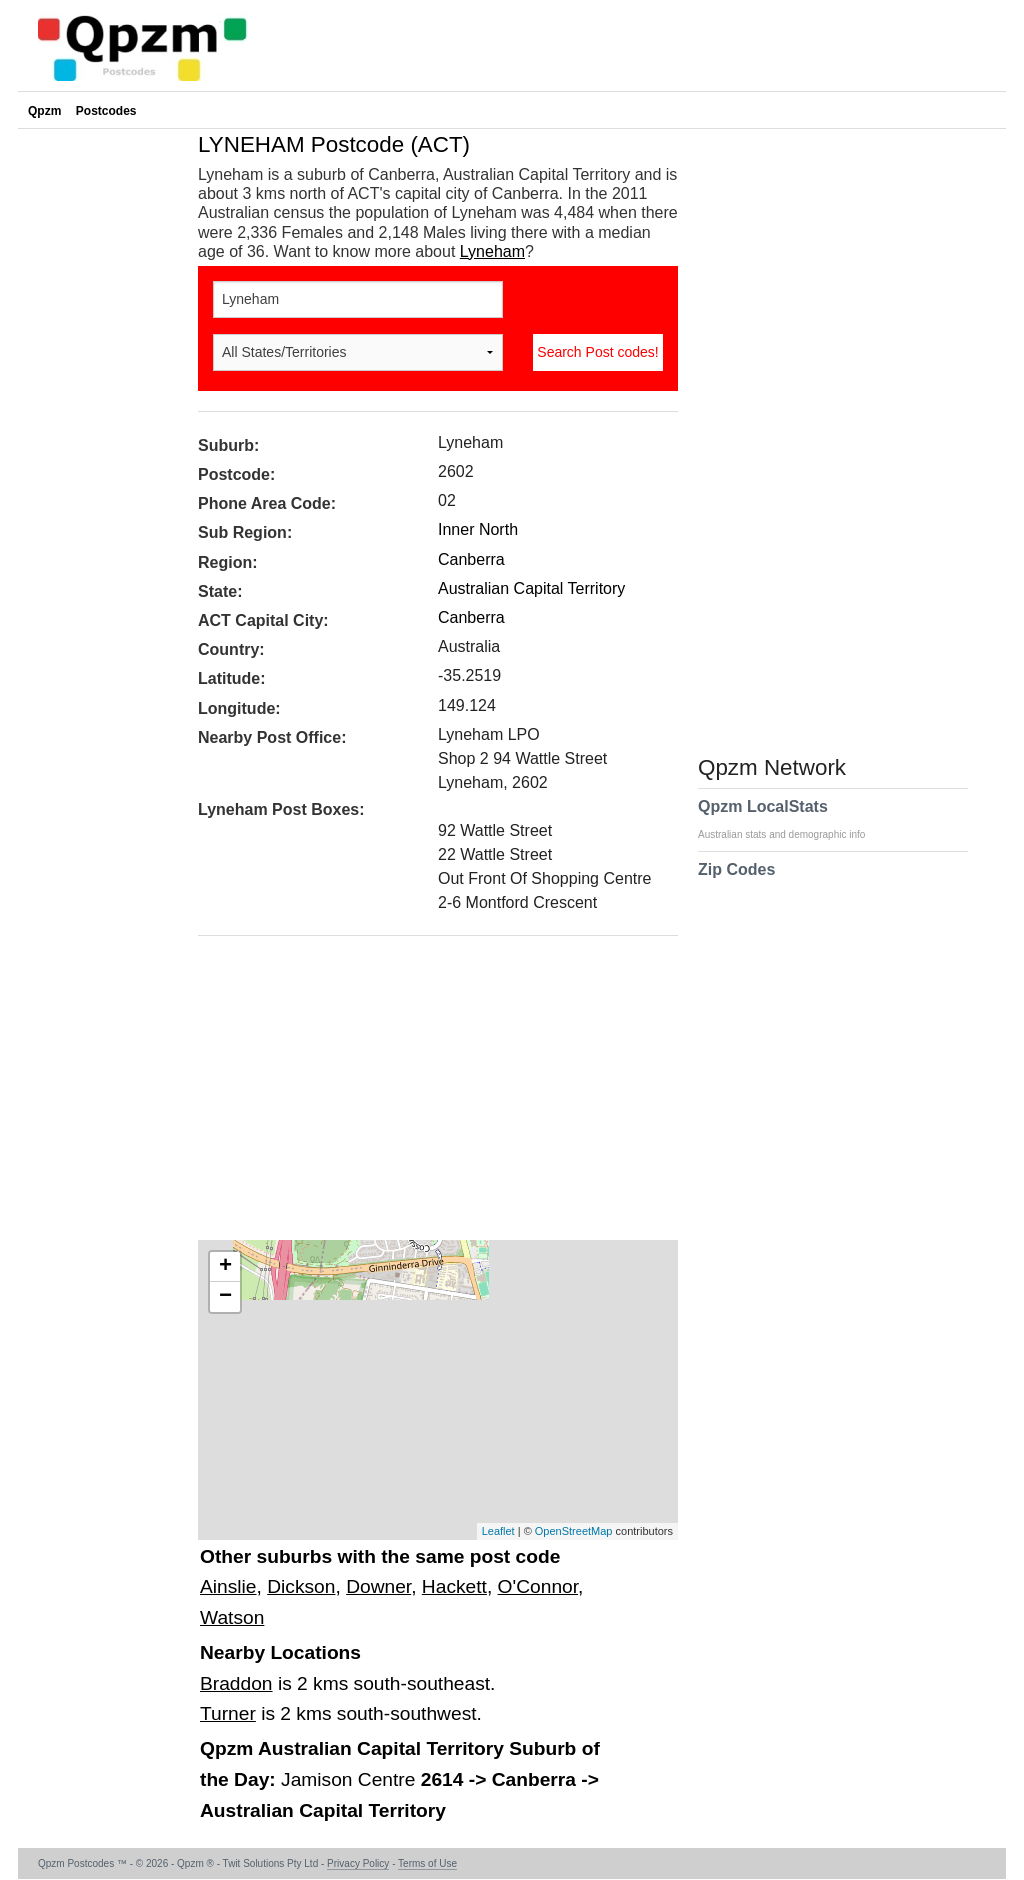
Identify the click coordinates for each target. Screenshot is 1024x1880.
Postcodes (106, 111)
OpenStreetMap (574, 1531)
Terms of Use (427, 1863)
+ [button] (225, 1267)
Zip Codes (736, 882)
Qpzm (44, 111)
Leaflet (498, 1531)
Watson (232, 1617)
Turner (228, 1713)
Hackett (454, 1586)
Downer (378, 1586)
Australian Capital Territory (531, 588)
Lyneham (492, 251)
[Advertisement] (428, 1095)
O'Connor (538, 1586)
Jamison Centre (351, 1779)
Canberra (471, 559)
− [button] (225, 1297)
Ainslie (228, 1586)
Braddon (236, 1683)
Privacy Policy (358, 1863)
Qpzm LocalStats (791, 819)
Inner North (478, 529)
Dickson (301, 1586)
